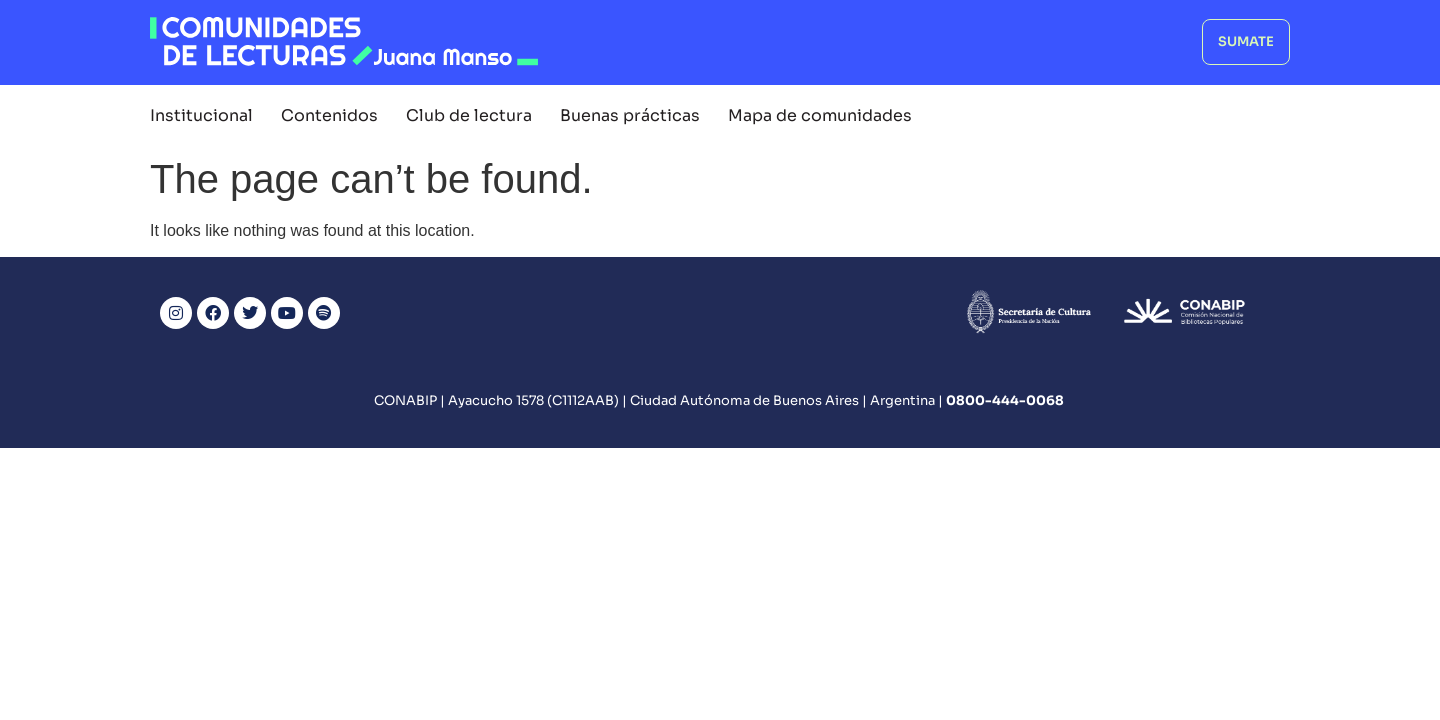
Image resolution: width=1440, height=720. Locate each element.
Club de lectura (469, 115)
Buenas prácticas (630, 115)
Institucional (201, 115)
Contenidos (329, 115)
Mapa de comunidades (820, 115)
